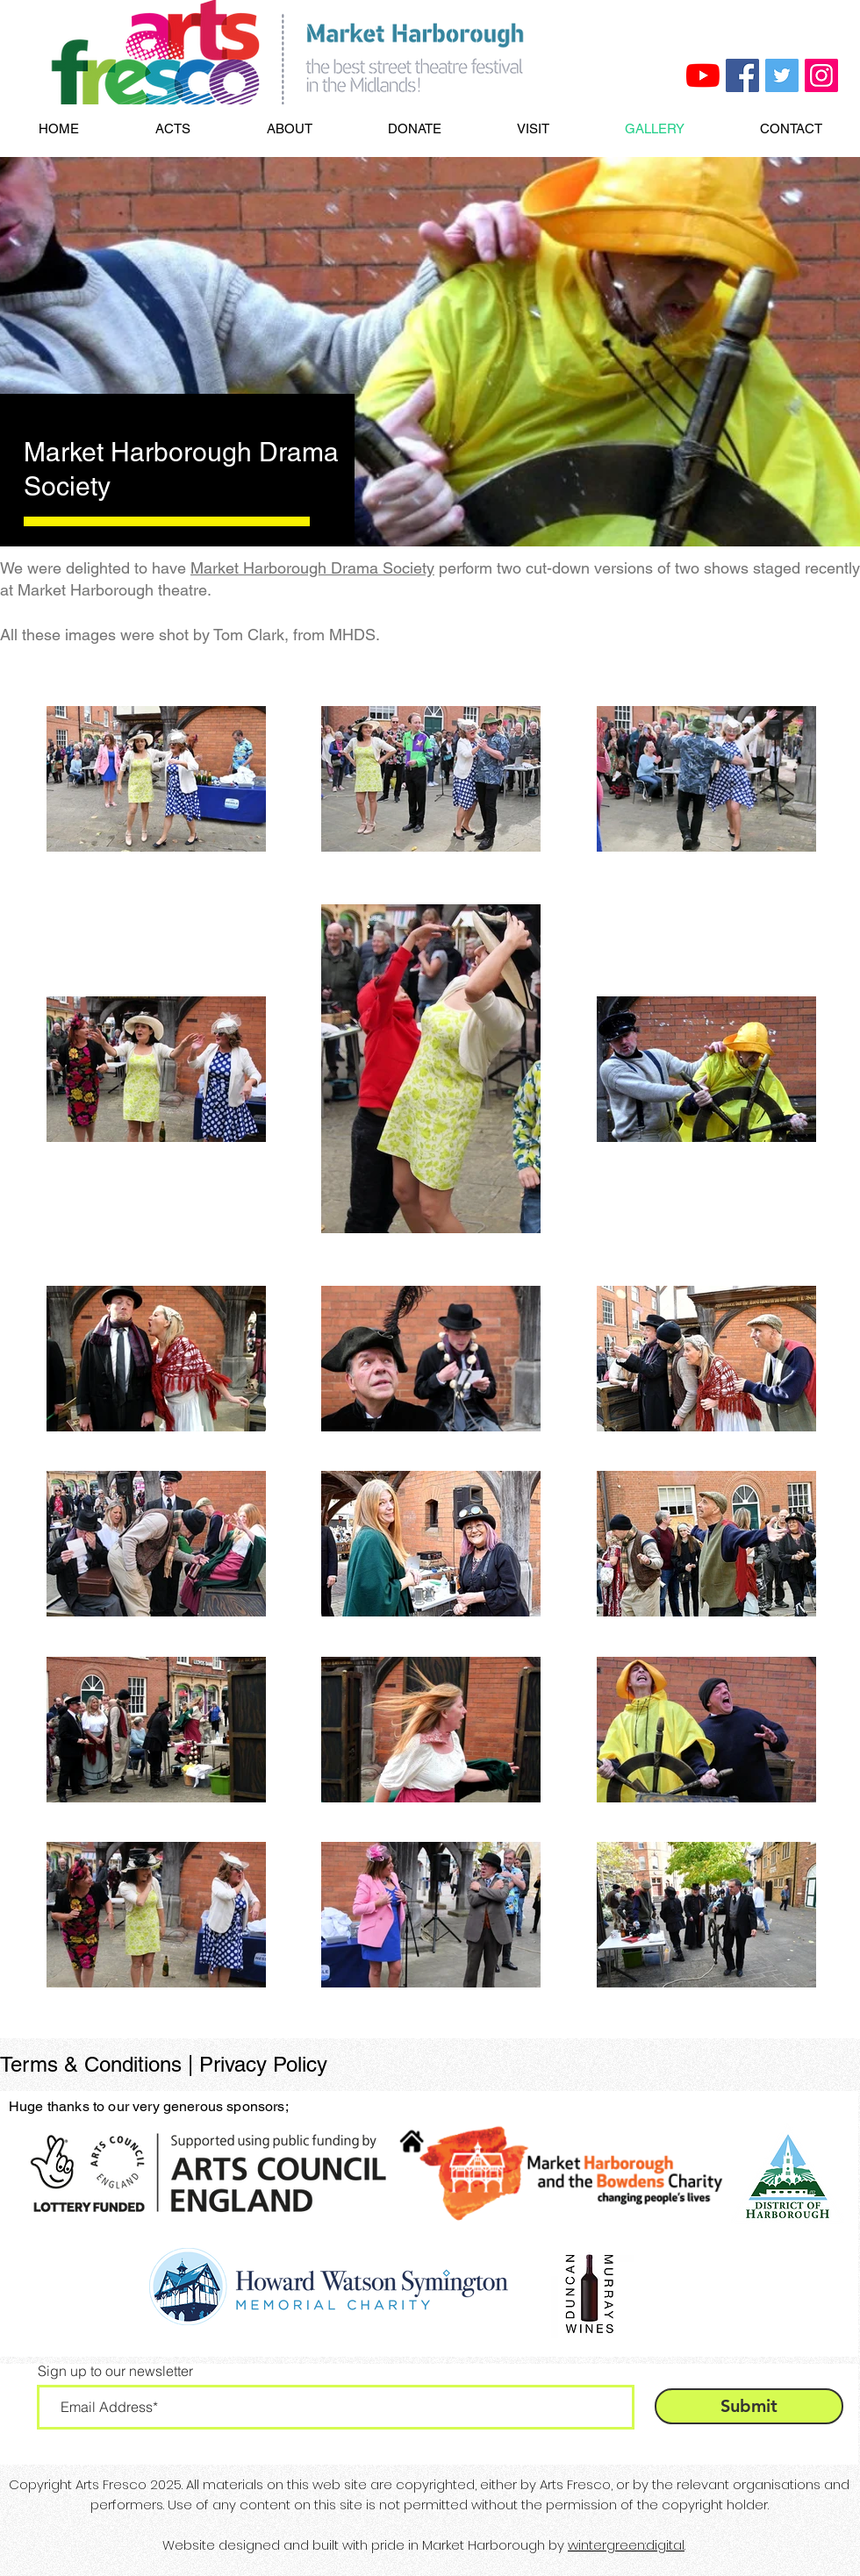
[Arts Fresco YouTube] (703, 75)
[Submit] (749, 2406)
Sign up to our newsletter (115, 2371)
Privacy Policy (263, 2064)
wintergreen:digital (626, 2545)
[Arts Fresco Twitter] (782, 75)
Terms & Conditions (91, 2064)
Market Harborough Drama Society (312, 568)
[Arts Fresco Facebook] (742, 75)
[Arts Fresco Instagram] (821, 75)
